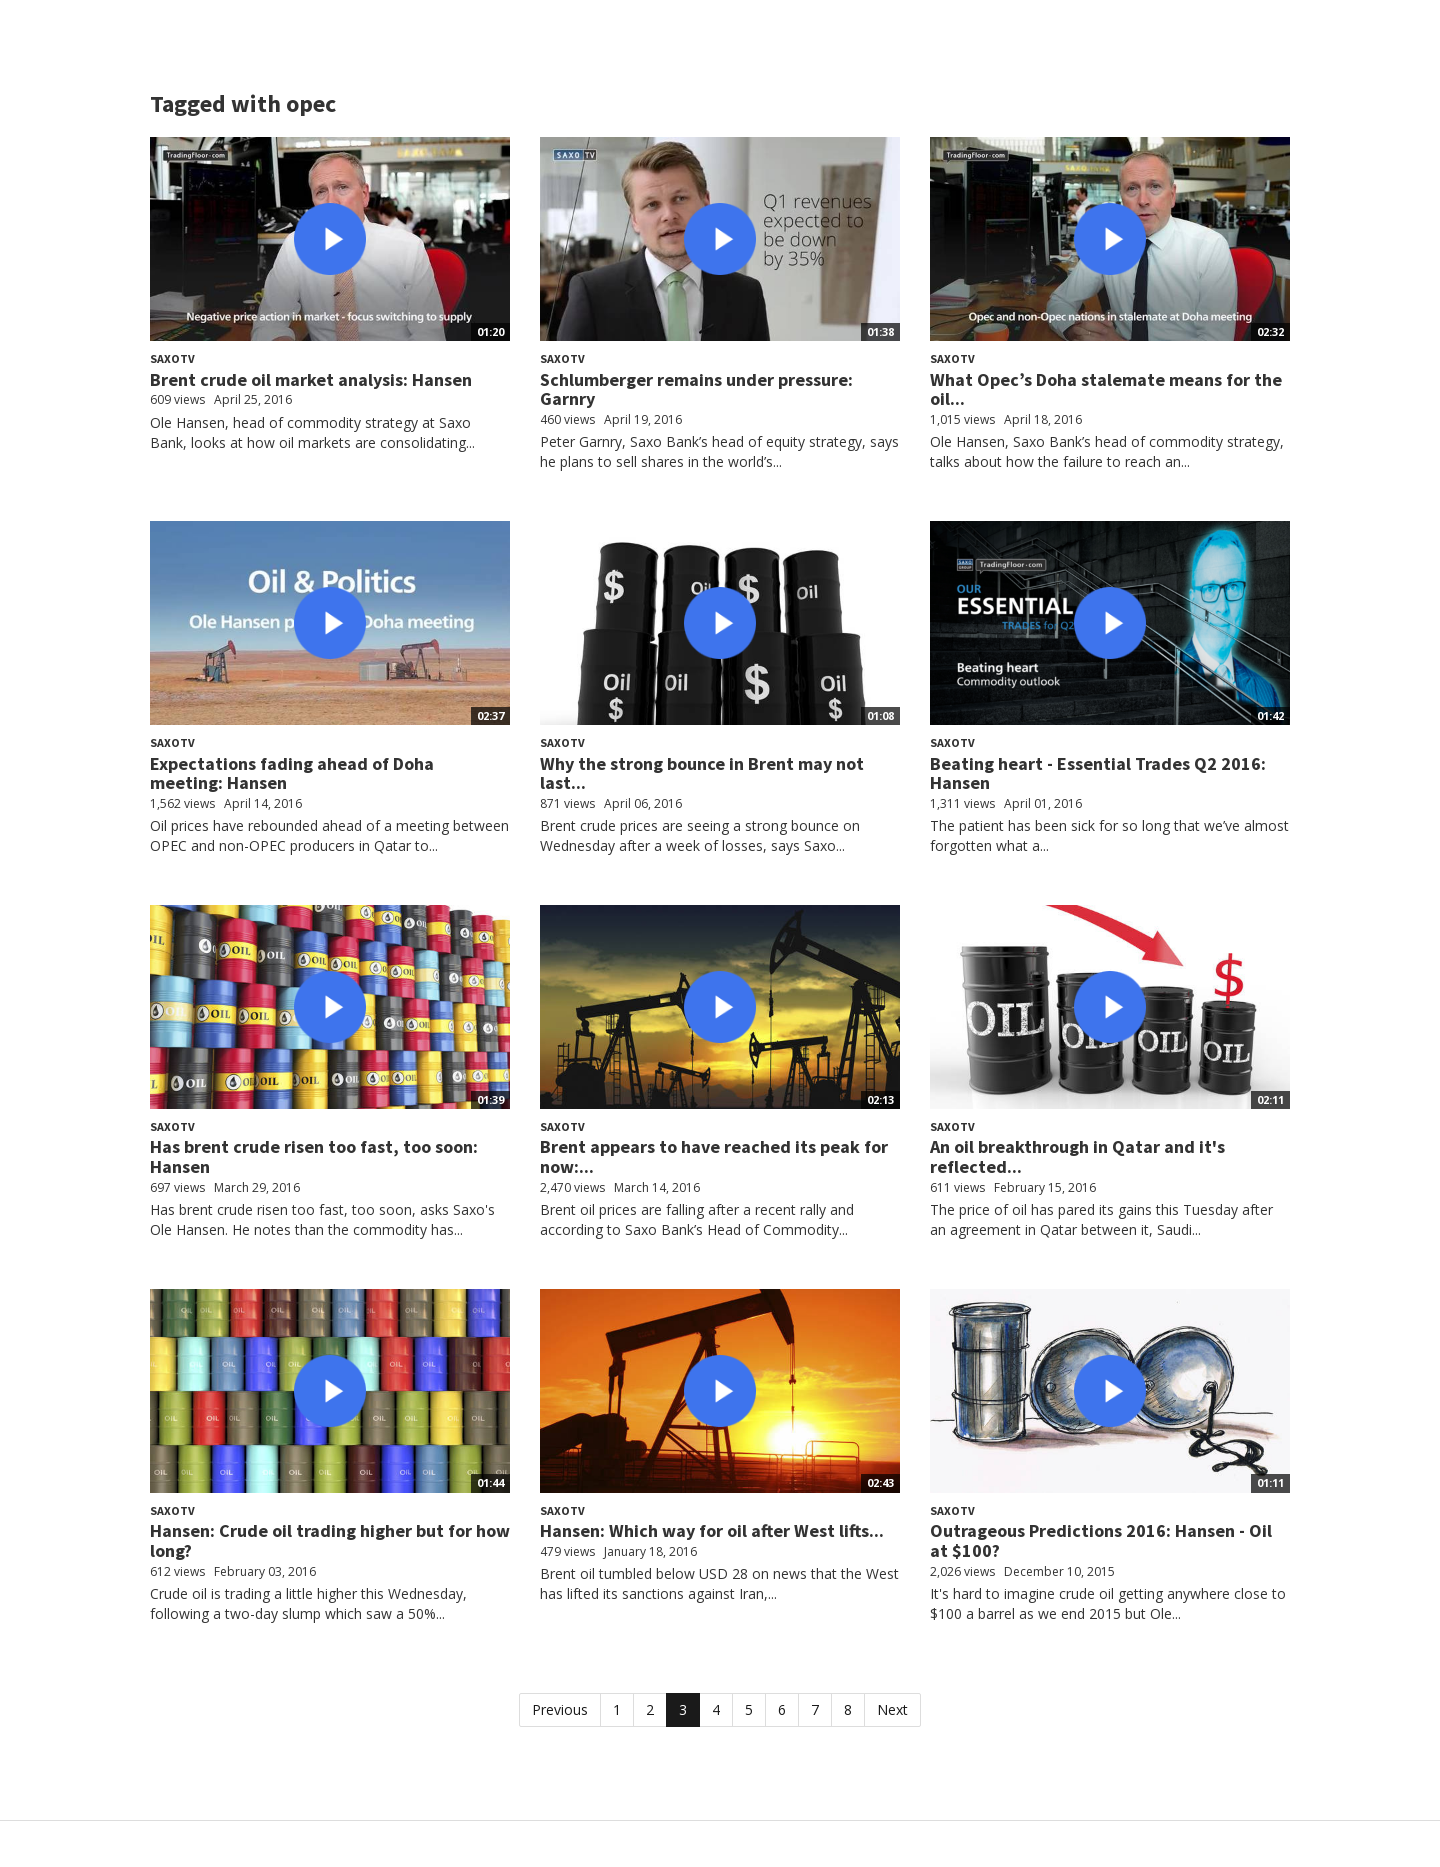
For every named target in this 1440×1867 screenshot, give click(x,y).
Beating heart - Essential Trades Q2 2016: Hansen (1098, 773)
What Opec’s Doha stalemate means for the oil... (1106, 389)
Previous (560, 1709)
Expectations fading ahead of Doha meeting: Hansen (292, 773)
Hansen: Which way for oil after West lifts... (712, 1530)
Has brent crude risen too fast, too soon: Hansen (314, 1156)
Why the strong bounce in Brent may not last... (702, 773)
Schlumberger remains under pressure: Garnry (696, 389)
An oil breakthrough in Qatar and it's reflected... (1077, 1156)
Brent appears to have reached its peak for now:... (714, 1156)
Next (892, 1709)
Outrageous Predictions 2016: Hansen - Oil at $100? (1101, 1540)
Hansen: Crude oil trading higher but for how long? (330, 1540)
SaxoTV (172, 358)
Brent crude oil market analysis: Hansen (311, 379)
